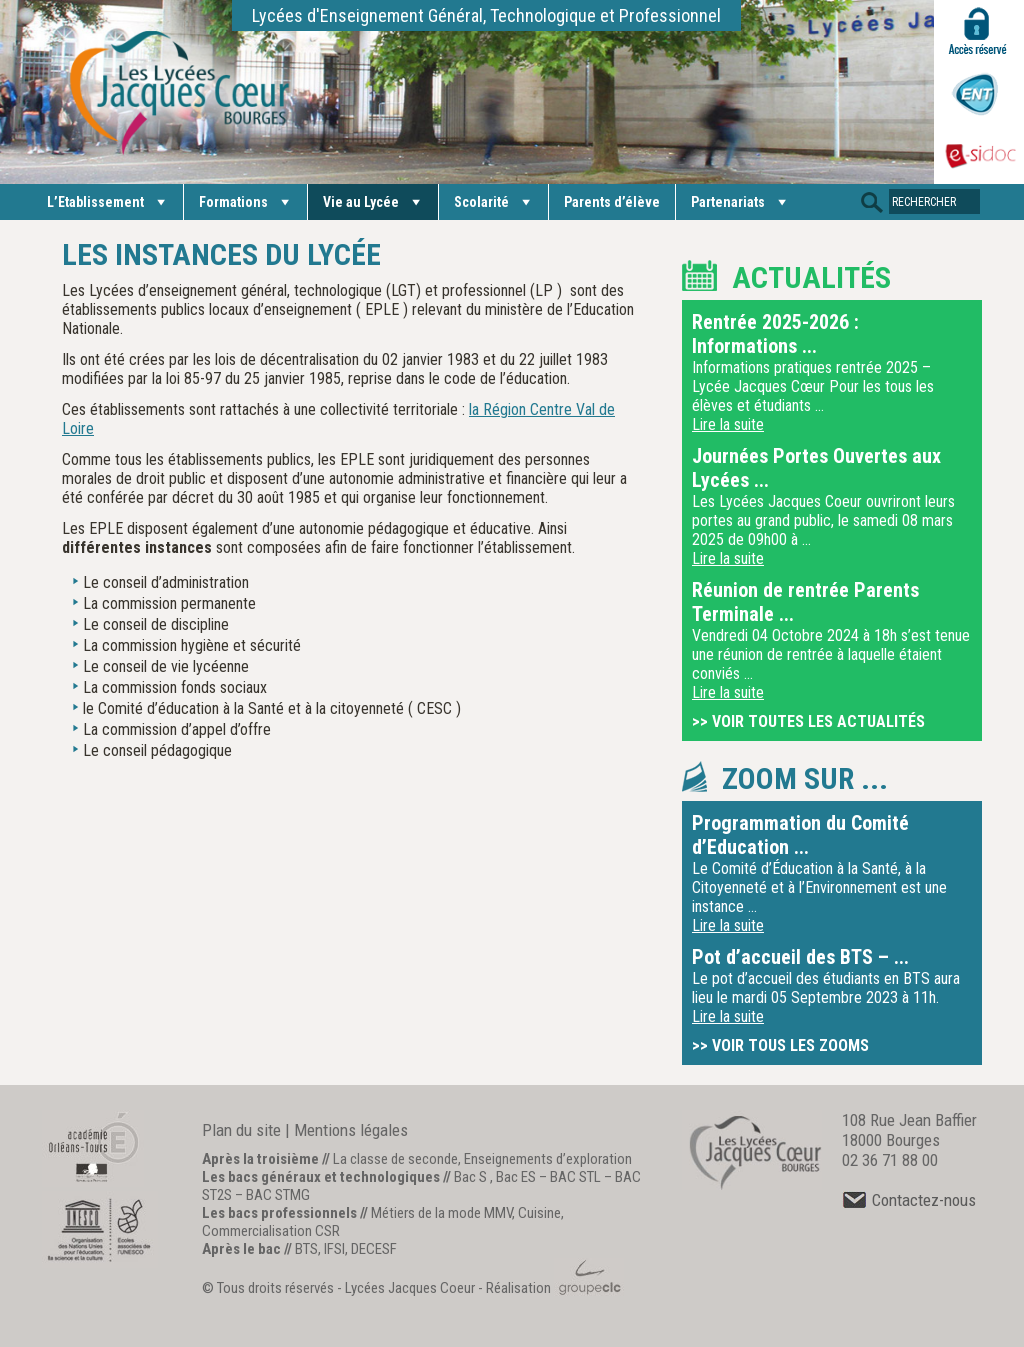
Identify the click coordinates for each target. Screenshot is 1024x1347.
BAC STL (575, 1177)
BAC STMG (278, 1195)
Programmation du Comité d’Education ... (800, 835)
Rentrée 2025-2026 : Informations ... (775, 334)
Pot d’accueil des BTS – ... (800, 957)
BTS (306, 1249)
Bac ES (516, 1177)
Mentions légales (351, 1130)
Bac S (470, 1177)
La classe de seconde (395, 1159)
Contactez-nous (909, 1200)
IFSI (334, 1249)
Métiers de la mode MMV (441, 1213)
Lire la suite (728, 424)
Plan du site (241, 1130)
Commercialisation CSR (271, 1231)
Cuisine (539, 1213)
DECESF (374, 1249)
